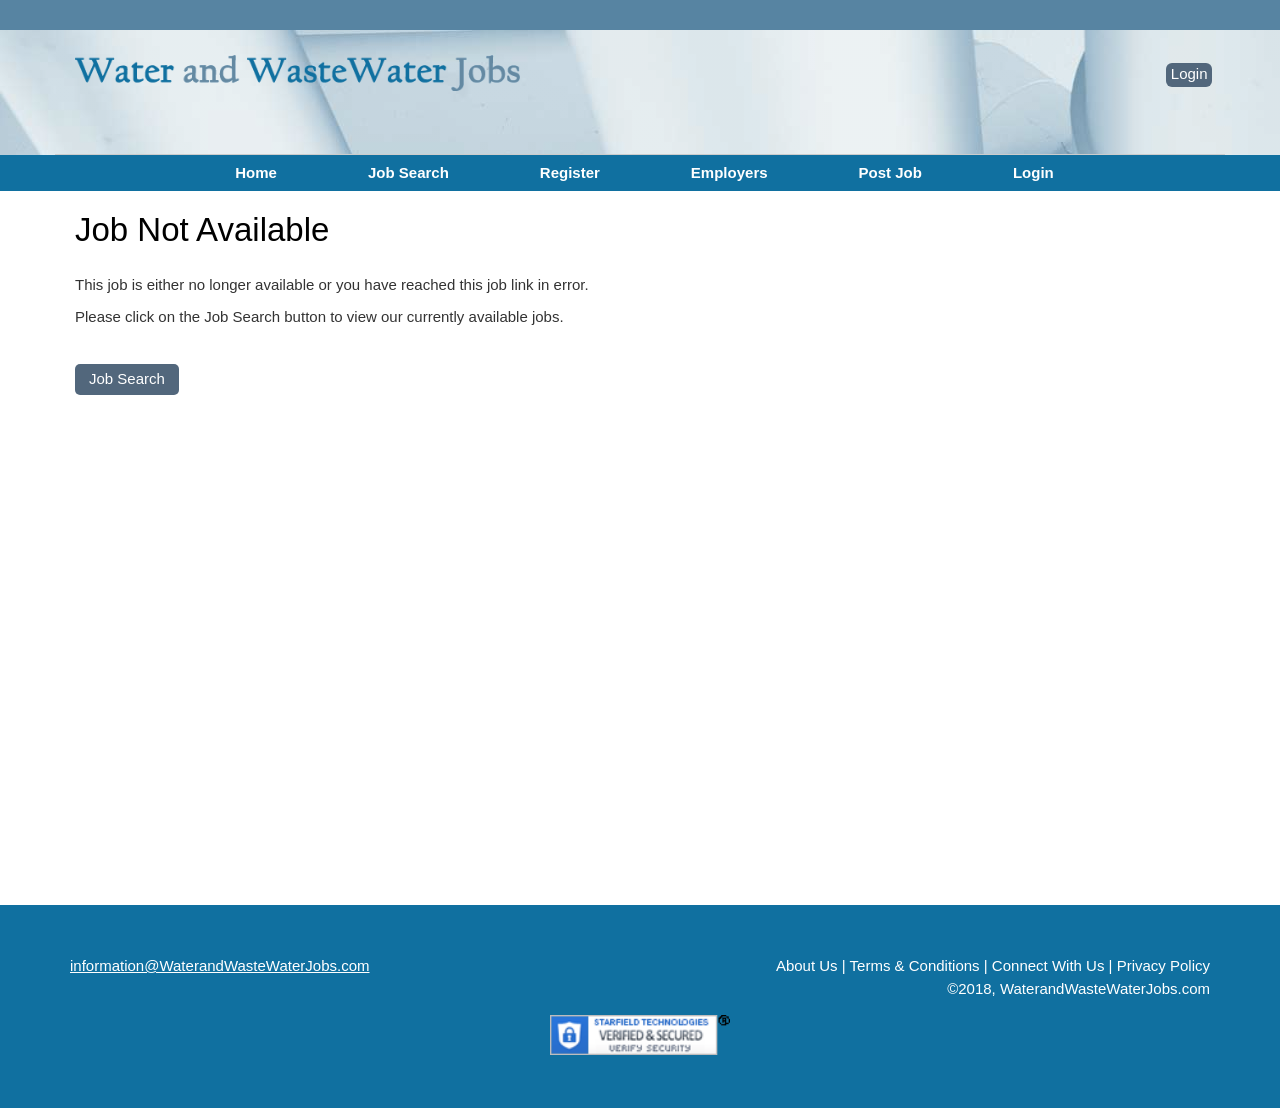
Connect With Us (1048, 965)
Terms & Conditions (915, 965)
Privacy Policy (1163, 965)
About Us (807, 965)
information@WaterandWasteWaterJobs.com (220, 965)
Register (570, 172)
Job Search (408, 172)
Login (1189, 73)
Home (256, 172)
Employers (729, 172)
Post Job (890, 172)
